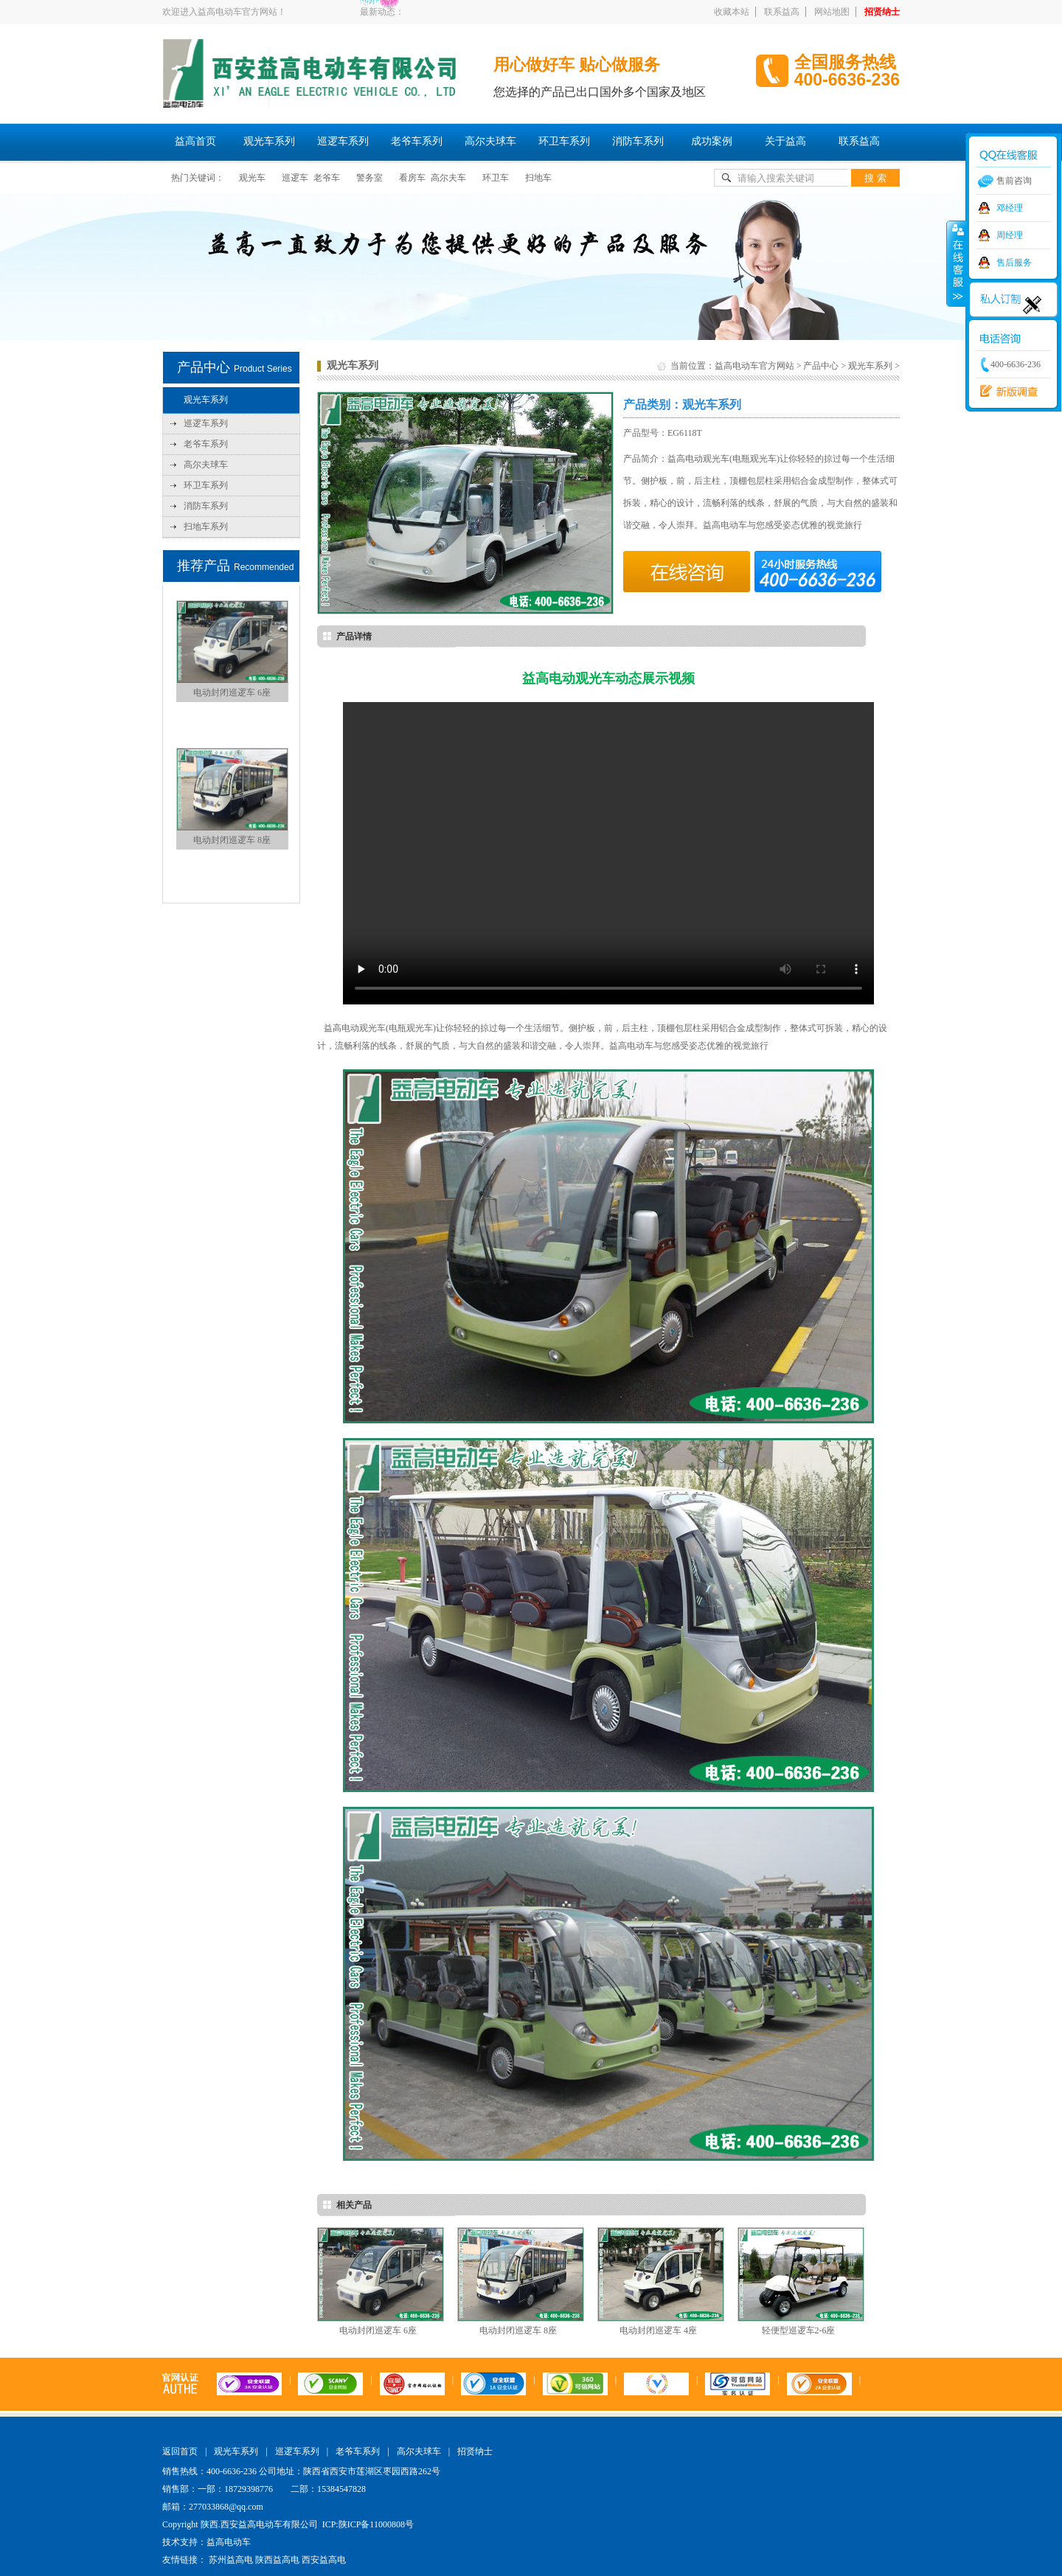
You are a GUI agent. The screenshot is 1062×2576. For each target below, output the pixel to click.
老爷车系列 (416, 141)
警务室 (369, 178)
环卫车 (495, 178)
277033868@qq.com (226, 2507)
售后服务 (1014, 262)
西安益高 (1005, 391)
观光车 (252, 178)
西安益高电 (324, 2560)
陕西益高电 (277, 2560)
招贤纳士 (882, 12)
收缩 (956, 263)
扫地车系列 (206, 526)
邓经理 (1009, 208)
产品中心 (821, 366)
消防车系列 (638, 141)
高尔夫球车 (490, 141)
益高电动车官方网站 (754, 366)
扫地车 (538, 178)
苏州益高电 (231, 2560)
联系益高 (781, 12)
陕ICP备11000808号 (376, 2524)
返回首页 (180, 2451)
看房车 (412, 178)
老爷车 (326, 178)
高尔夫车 (448, 178)
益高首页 (195, 141)
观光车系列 (269, 141)
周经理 (1009, 235)
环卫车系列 (564, 141)
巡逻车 (295, 178)
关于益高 (785, 141)
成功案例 (711, 141)
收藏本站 (731, 12)
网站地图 (832, 12)
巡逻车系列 (343, 141)
